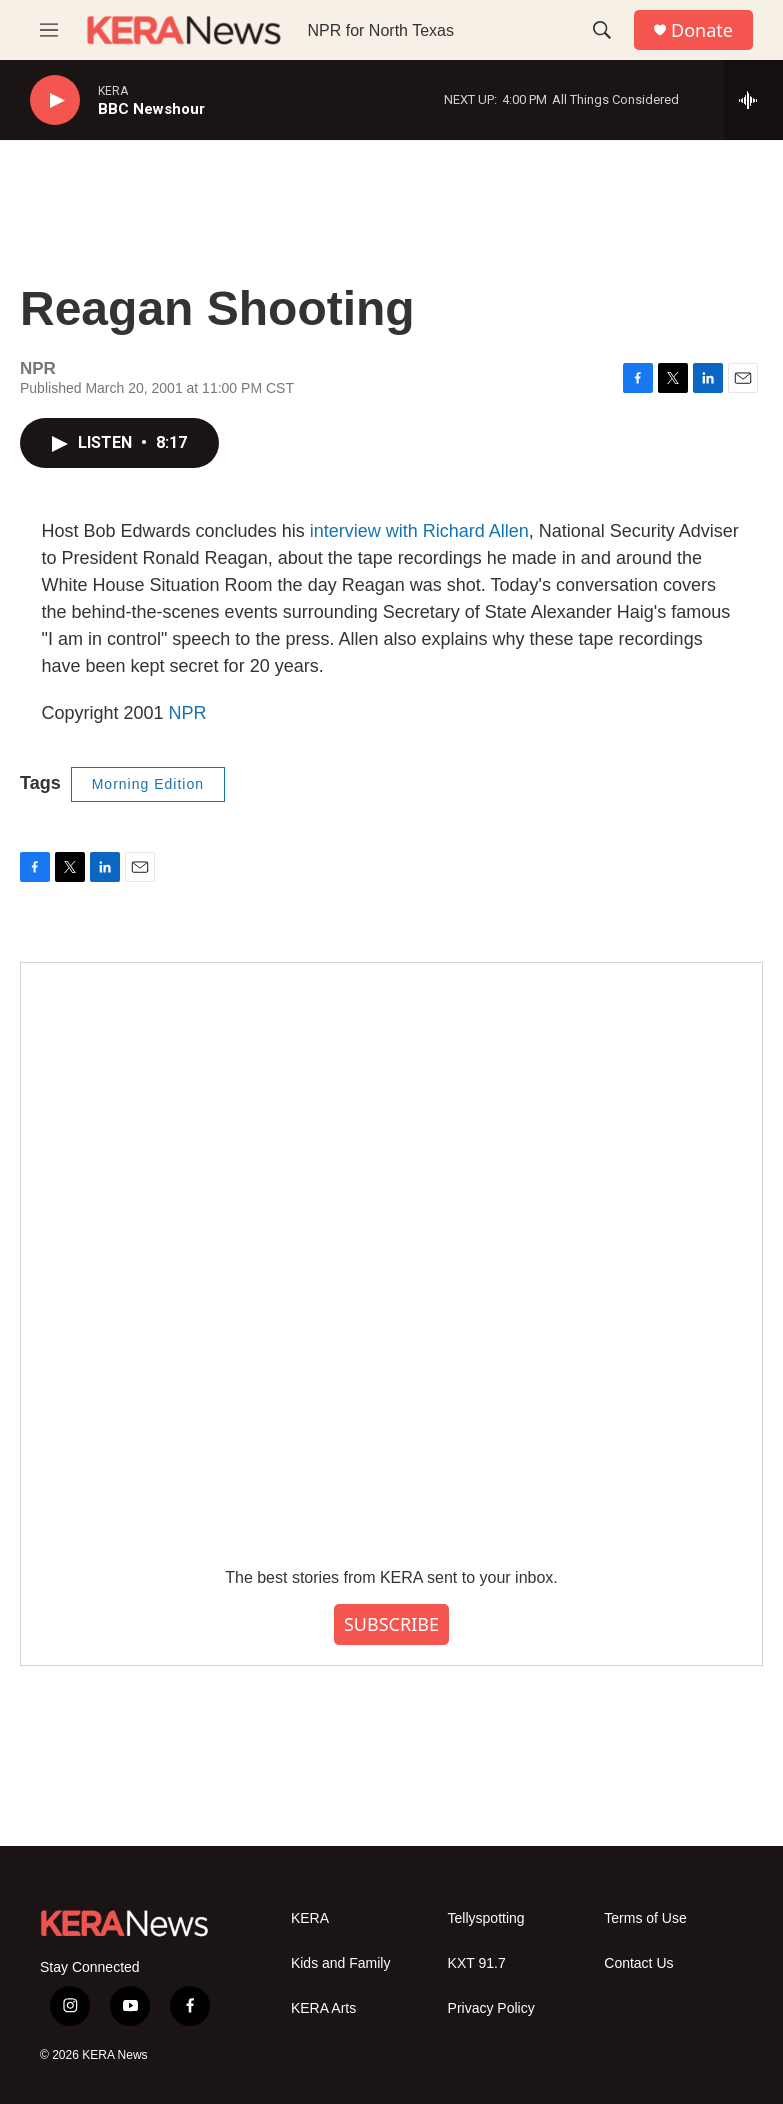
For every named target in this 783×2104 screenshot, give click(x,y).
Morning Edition (148, 784)
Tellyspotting (486, 1918)
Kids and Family (341, 1963)
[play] (55, 100)
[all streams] (753, 100)
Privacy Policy (491, 2008)
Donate (702, 30)
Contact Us (638, 1963)
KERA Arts (323, 2008)
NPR (188, 713)
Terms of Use (645, 1918)
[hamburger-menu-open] (49, 30)
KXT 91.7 (477, 1963)
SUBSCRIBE (391, 1624)
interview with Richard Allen (419, 531)
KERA (310, 1918)
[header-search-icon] (602, 30)
